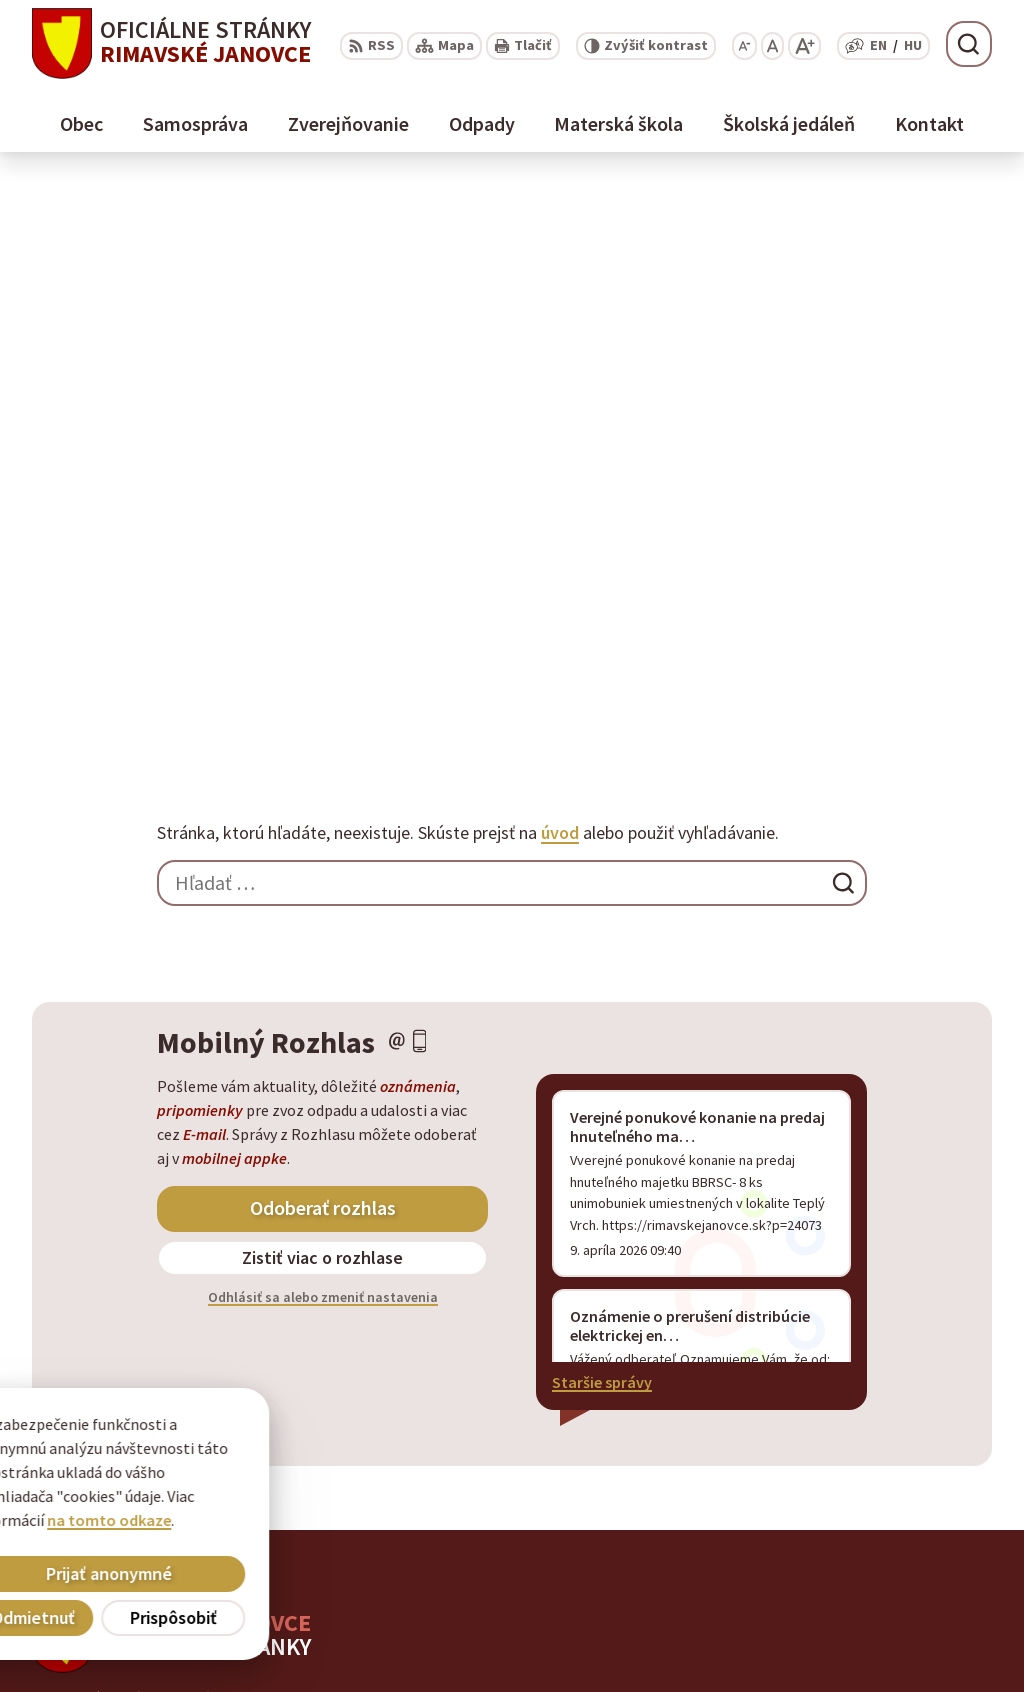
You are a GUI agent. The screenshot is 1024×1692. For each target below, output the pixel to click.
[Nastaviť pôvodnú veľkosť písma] (772, 46)
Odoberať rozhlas (323, 636)
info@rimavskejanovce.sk (895, 1648)
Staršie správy (602, 811)
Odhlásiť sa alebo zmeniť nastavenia (323, 726)
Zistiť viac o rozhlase (322, 686)
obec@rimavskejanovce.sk (898, 1624)
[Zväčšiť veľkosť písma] (804, 46)
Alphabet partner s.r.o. (293, 1127)
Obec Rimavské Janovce (228, 1146)
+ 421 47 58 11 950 (864, 1576)
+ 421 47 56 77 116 (864, 1600)
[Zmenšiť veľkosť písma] (744, 46)
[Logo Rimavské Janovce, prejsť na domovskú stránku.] (171, 43)
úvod (560, 261)
